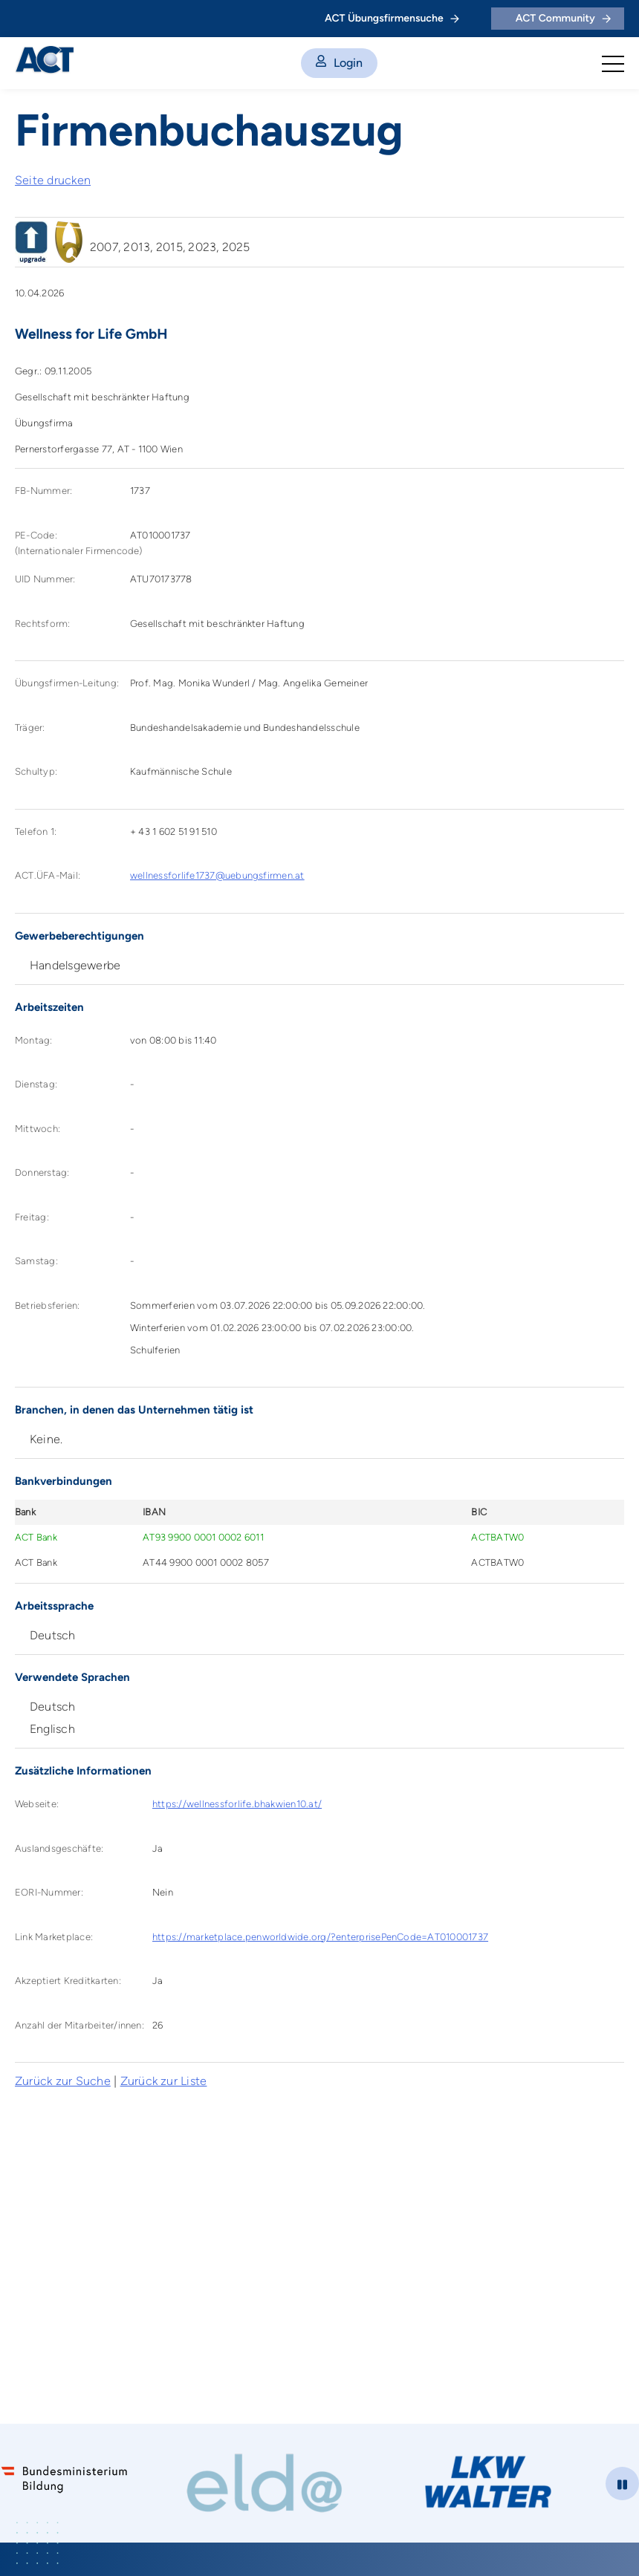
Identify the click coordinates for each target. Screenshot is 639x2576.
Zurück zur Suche (63, 2081)
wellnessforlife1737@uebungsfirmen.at (217, 875)
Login (339, 63)
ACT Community (563, 18)
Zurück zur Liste (163, 2081)
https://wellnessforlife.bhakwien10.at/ (237, 1803)
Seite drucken (53, 180)
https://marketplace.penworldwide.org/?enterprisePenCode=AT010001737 (320, 1936)
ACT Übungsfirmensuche (392, 18)
